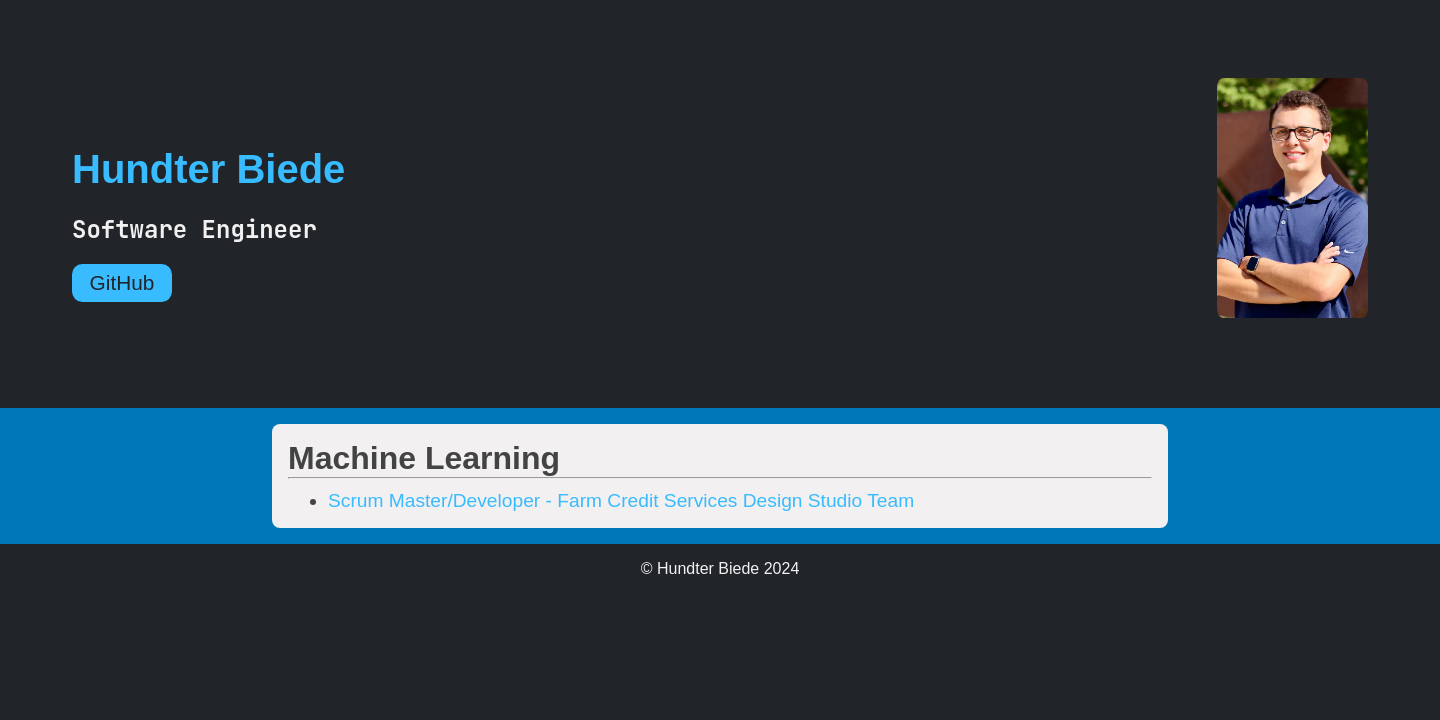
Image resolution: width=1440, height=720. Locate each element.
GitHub (122, 282)
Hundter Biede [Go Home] (208, 169)
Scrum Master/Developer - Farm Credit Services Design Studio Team (621, 500)
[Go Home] (1328, 200)
